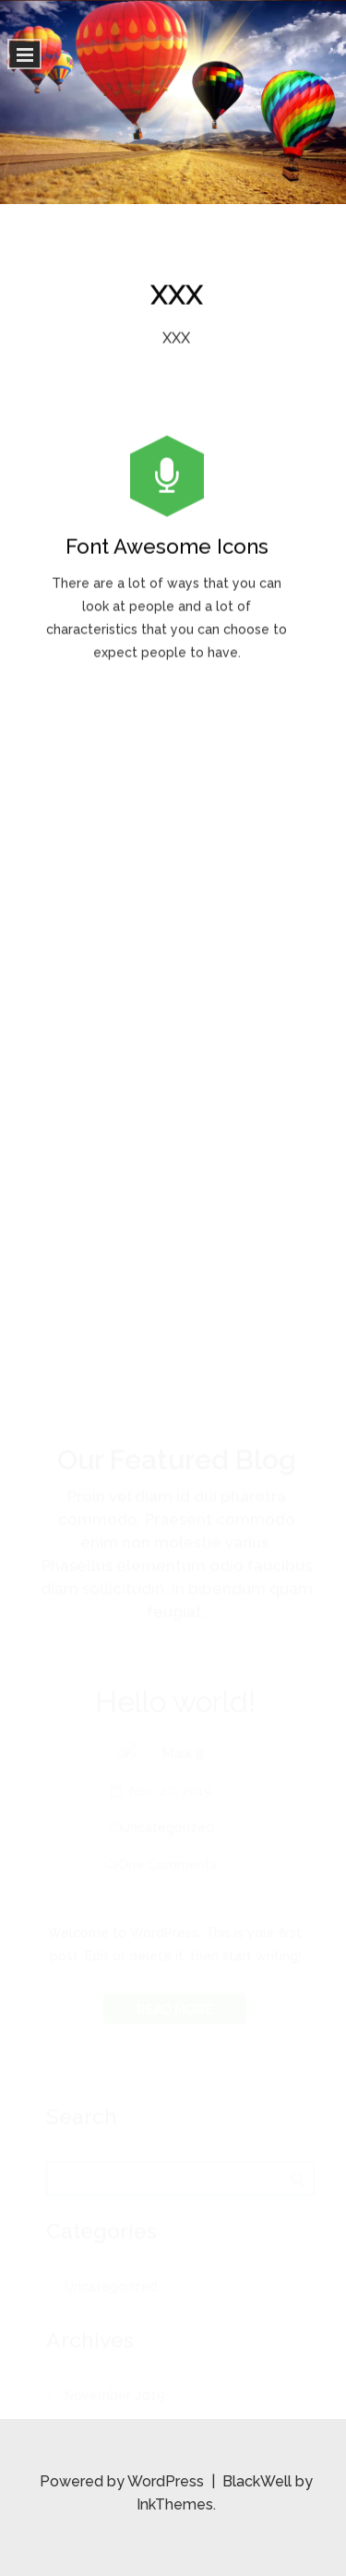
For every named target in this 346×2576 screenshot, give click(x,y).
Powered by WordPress (124, 2481)
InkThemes (175, 2504)
